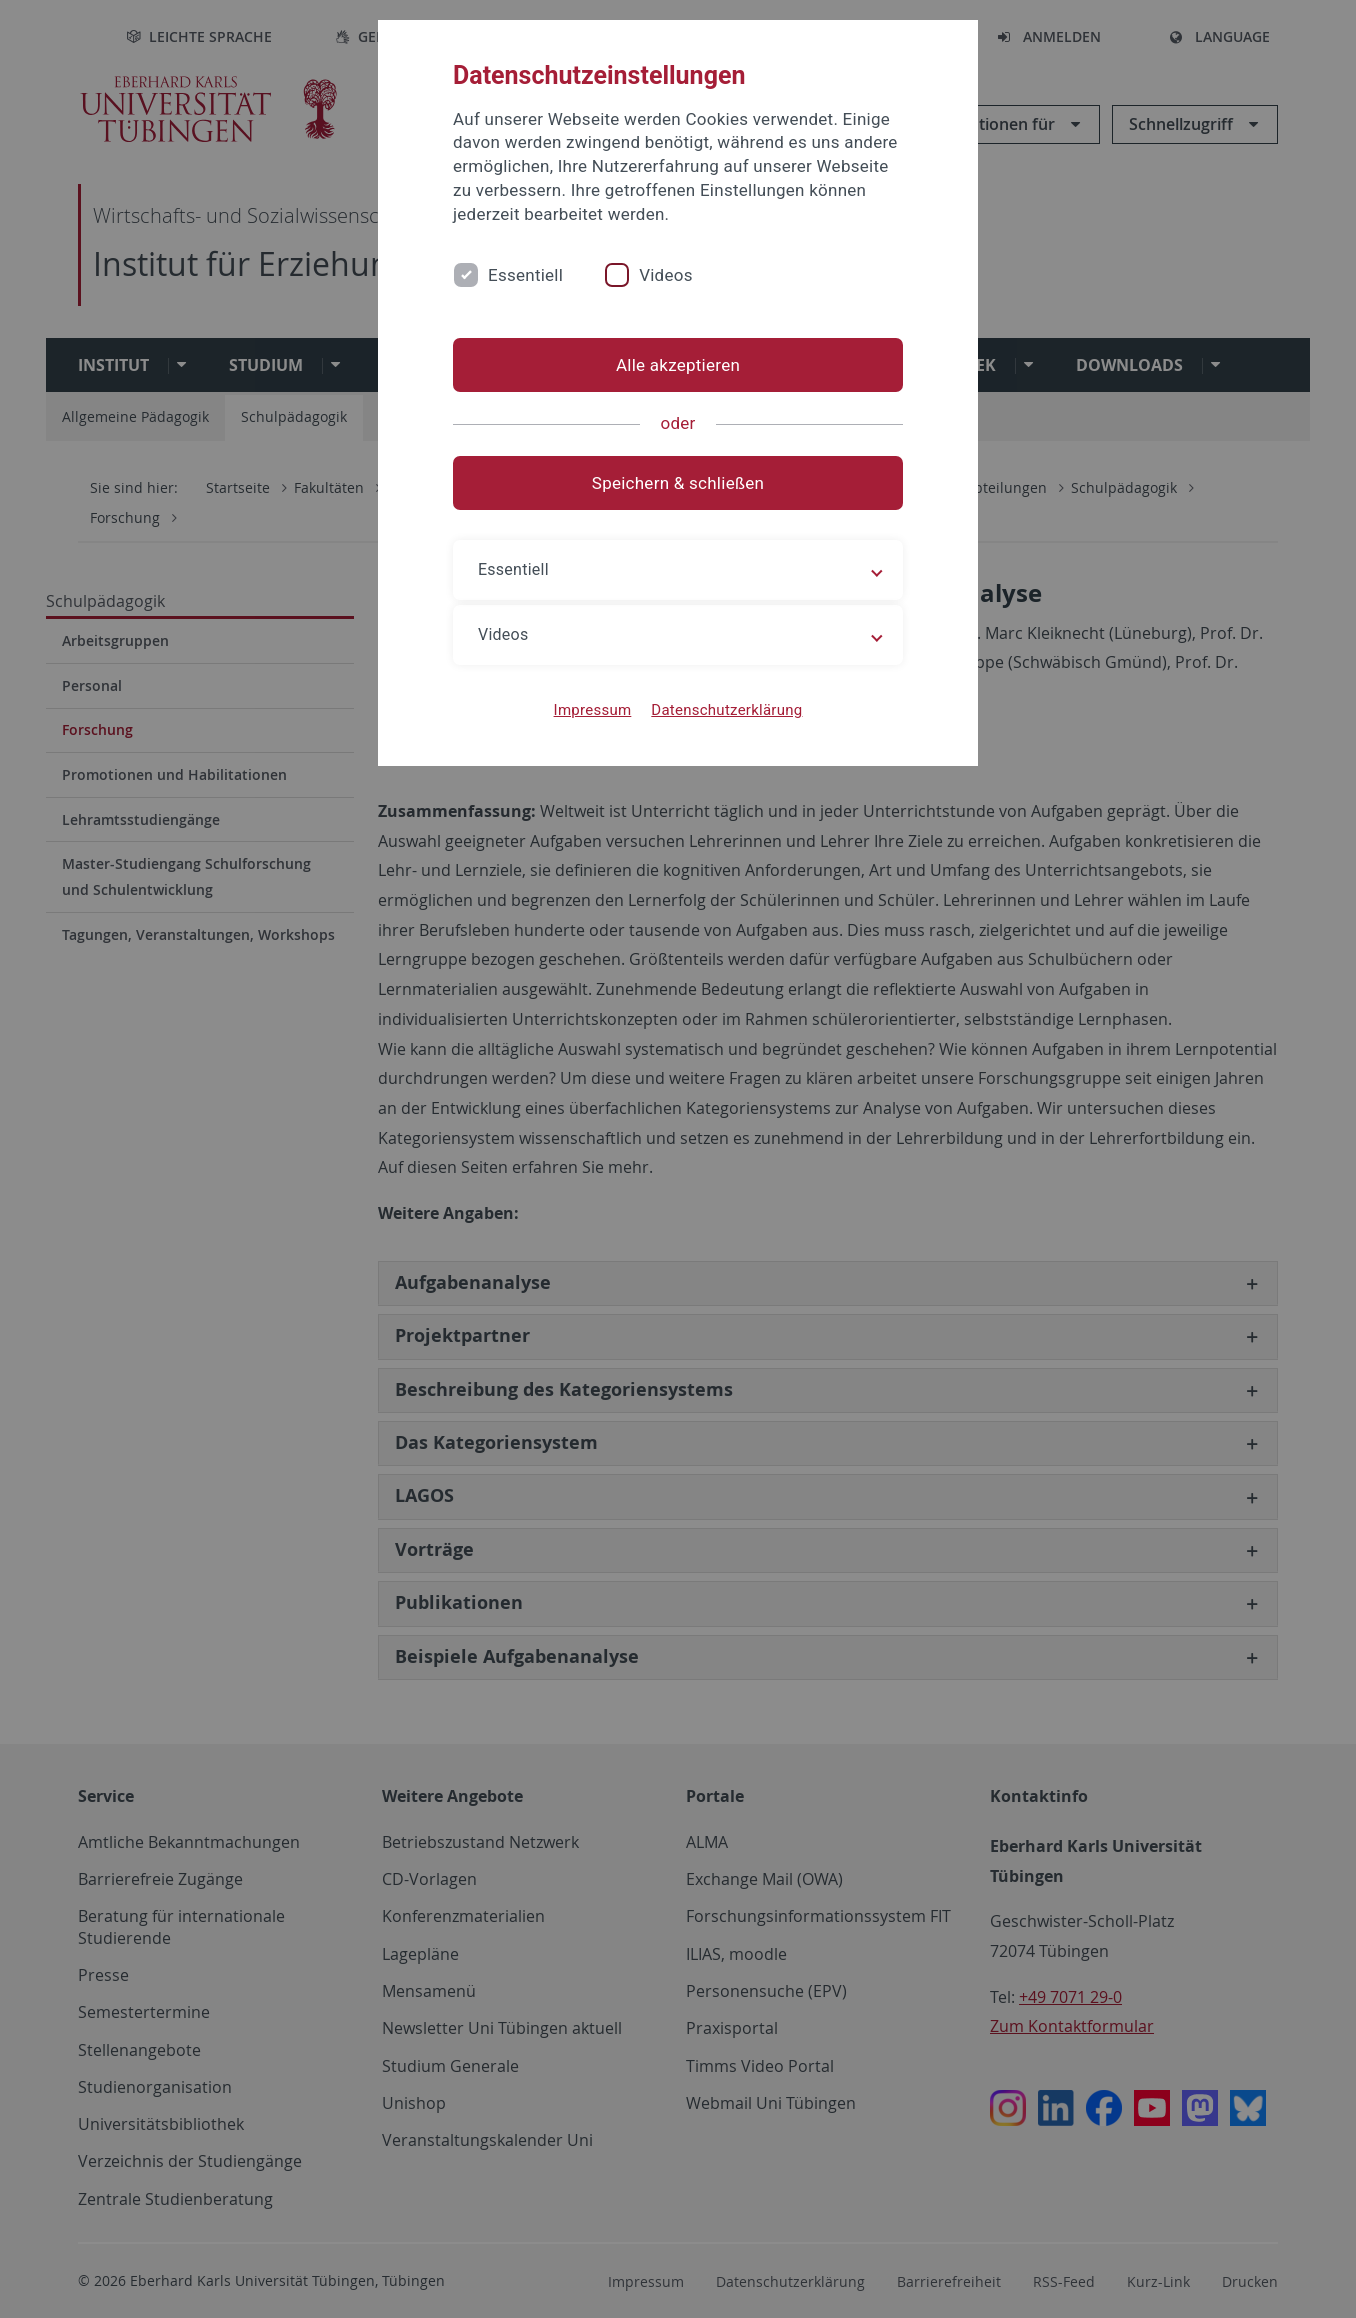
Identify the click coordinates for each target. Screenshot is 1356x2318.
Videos (666, 275)
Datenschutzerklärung (726, 710)
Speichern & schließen (678, 483)
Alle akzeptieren (678, 365)
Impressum (593, 710)
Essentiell (525, 275)
